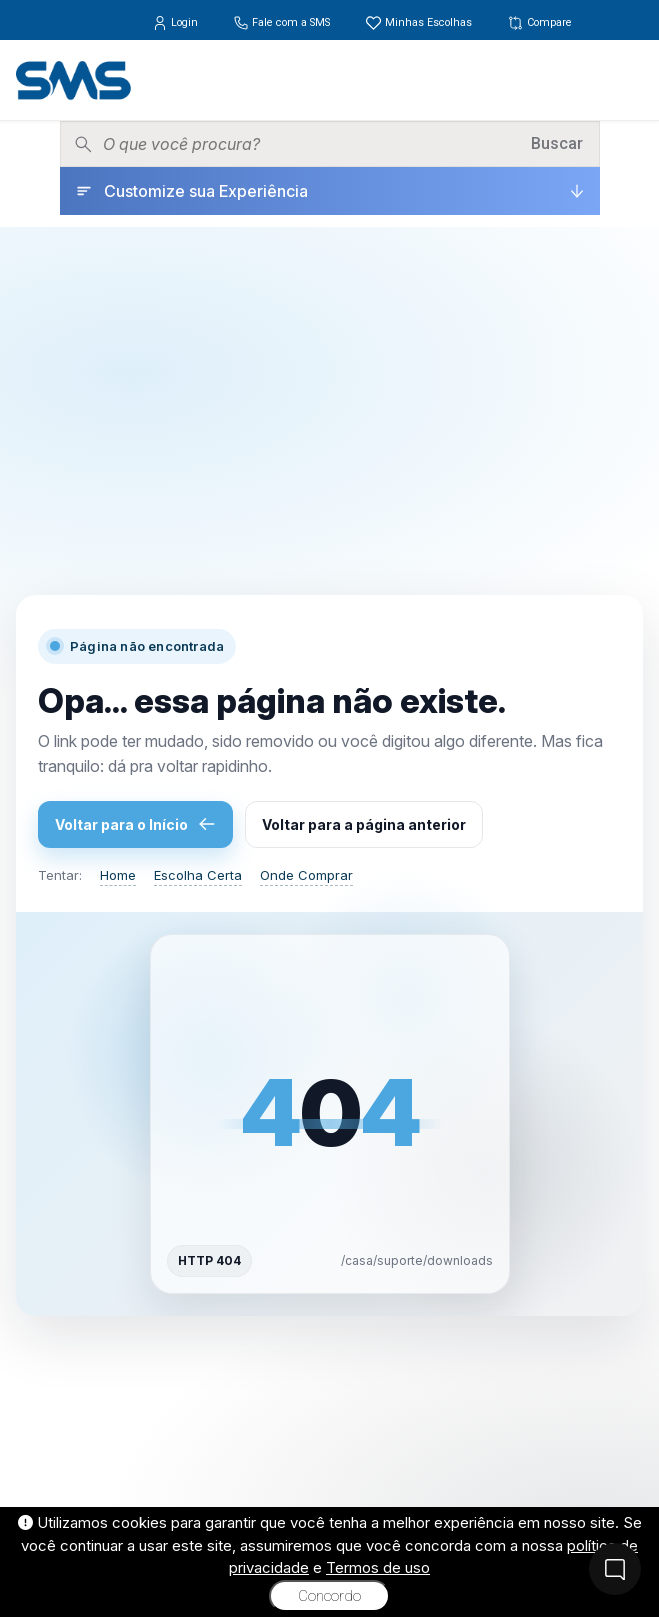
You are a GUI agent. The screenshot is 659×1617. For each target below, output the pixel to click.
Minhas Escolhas (420, 22)
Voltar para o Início (135, 824)
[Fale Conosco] (615, 1569)
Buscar (557, 143)
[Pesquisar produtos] (310, 144)
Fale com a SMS (283, 22)
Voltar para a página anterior (364, 824)
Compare (539, 22)
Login (176, 22)
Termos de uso (378, 1567)
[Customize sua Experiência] (330, 191)
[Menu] (628, 80)
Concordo (329, 1596)
